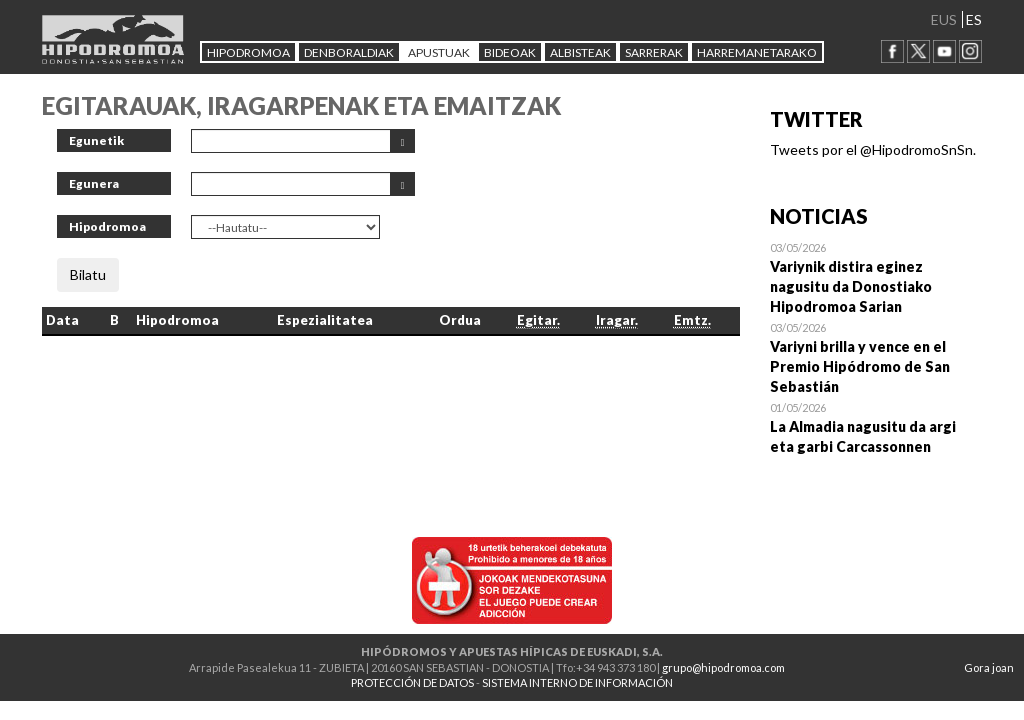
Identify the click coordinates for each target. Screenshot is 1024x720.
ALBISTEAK (580, 52)
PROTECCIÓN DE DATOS (412, 682)
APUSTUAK (439, 52)
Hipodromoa (107, 226)
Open (876, 277)
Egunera (94, 183)
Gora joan (989, 667)
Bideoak (510, 52)
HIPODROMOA (248, 52)
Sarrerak (654, 52)
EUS (944, 19)
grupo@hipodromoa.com (723, 667)
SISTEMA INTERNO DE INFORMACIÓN (577, 682)
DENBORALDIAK (349, 52)
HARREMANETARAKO (757, 52)
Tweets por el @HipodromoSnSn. (873, 149)
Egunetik (96, 140)
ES (974, 19)
